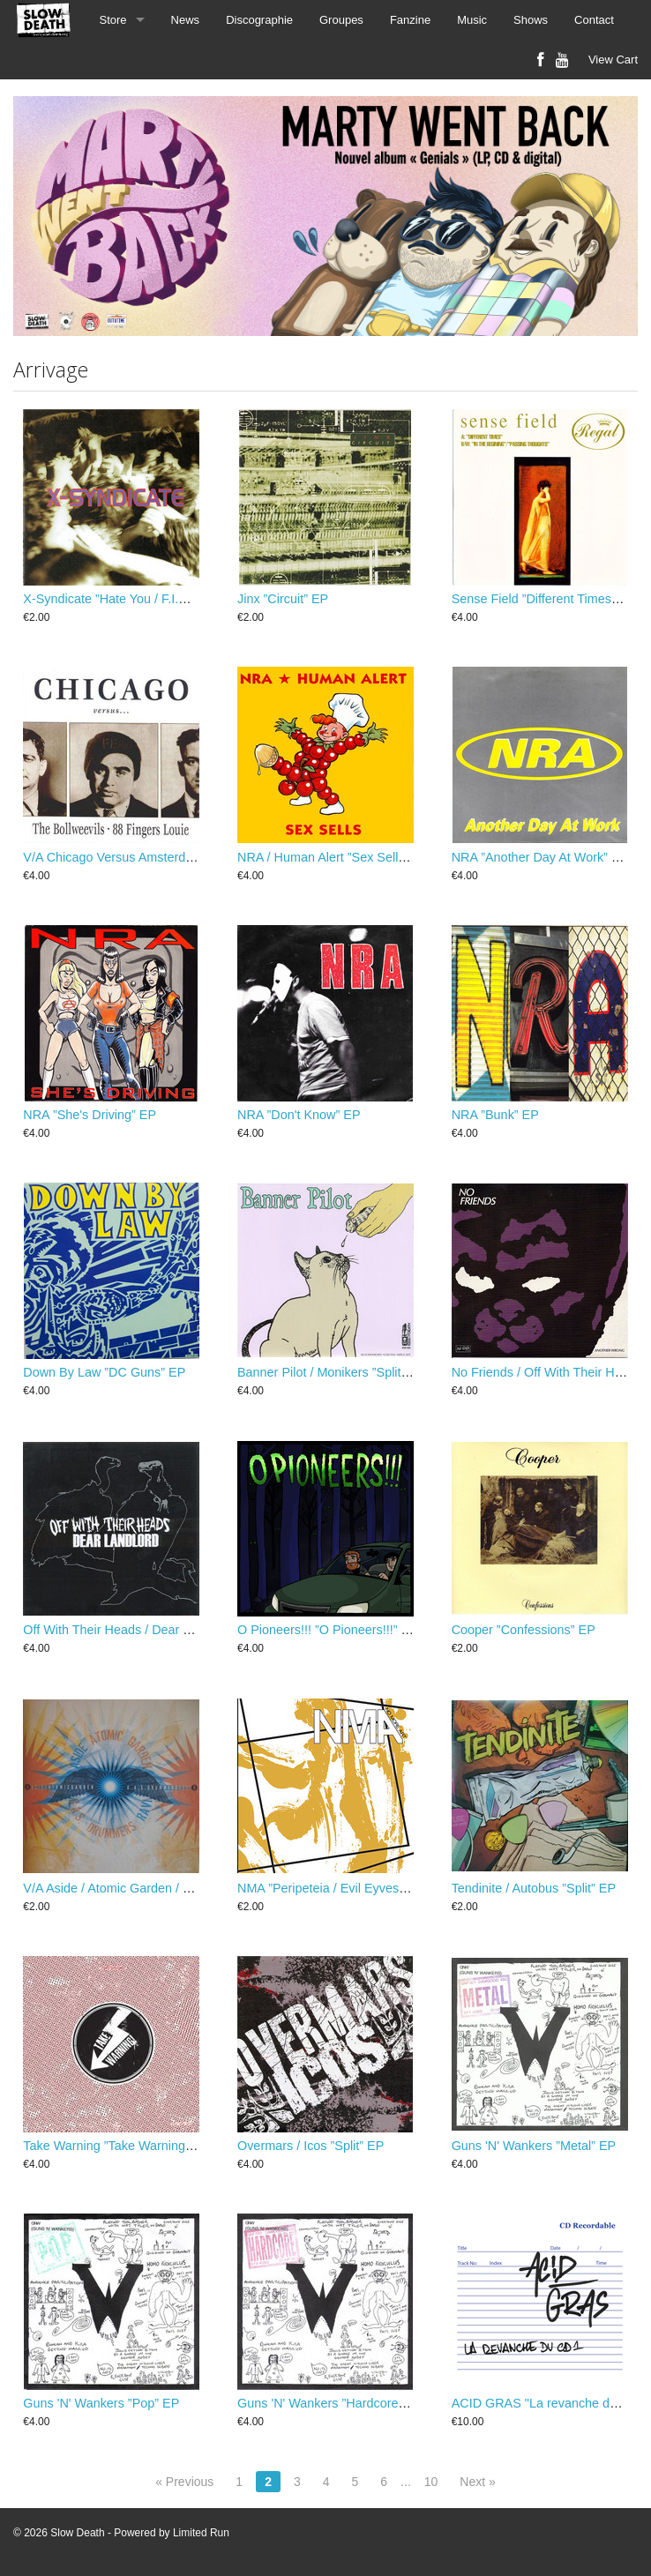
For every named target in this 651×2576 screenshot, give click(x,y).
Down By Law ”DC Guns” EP (104, 1372)
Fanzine (410, 19)
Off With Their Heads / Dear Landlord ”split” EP (155, 1630)
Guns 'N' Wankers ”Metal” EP (534, 2146)
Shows (530, 19)
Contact (594, 19)
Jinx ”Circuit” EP (282, 599)
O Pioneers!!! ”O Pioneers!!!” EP (327, 1630)
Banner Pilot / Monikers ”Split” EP (331, 1372)
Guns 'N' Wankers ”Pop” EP (101, 2403)
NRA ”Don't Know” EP (299, 1115)
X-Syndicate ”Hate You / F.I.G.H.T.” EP (131, 599)
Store (113, 19)
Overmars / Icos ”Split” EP (310, 2146)
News (185, 19)
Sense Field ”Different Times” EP (544, 599)
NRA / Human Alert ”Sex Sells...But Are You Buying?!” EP (398, 857)
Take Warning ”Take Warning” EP (116, 2146)
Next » (477, 2482)
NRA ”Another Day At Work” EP (540, 857)
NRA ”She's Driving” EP (89, 1115)
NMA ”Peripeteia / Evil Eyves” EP (330, 1888)
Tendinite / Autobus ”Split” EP (534, 1888)
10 (431, 2482)
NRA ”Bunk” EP (495, 1115)
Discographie (259, 19)
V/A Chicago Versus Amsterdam (113, 857)
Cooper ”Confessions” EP (523, 1630)
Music (472, 19)
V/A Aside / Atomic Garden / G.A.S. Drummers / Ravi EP (181, 1888)
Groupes (341, 19)
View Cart (613, 59)
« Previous (184, 2482)
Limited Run (201, 2533)
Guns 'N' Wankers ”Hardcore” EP (330, 2403)
